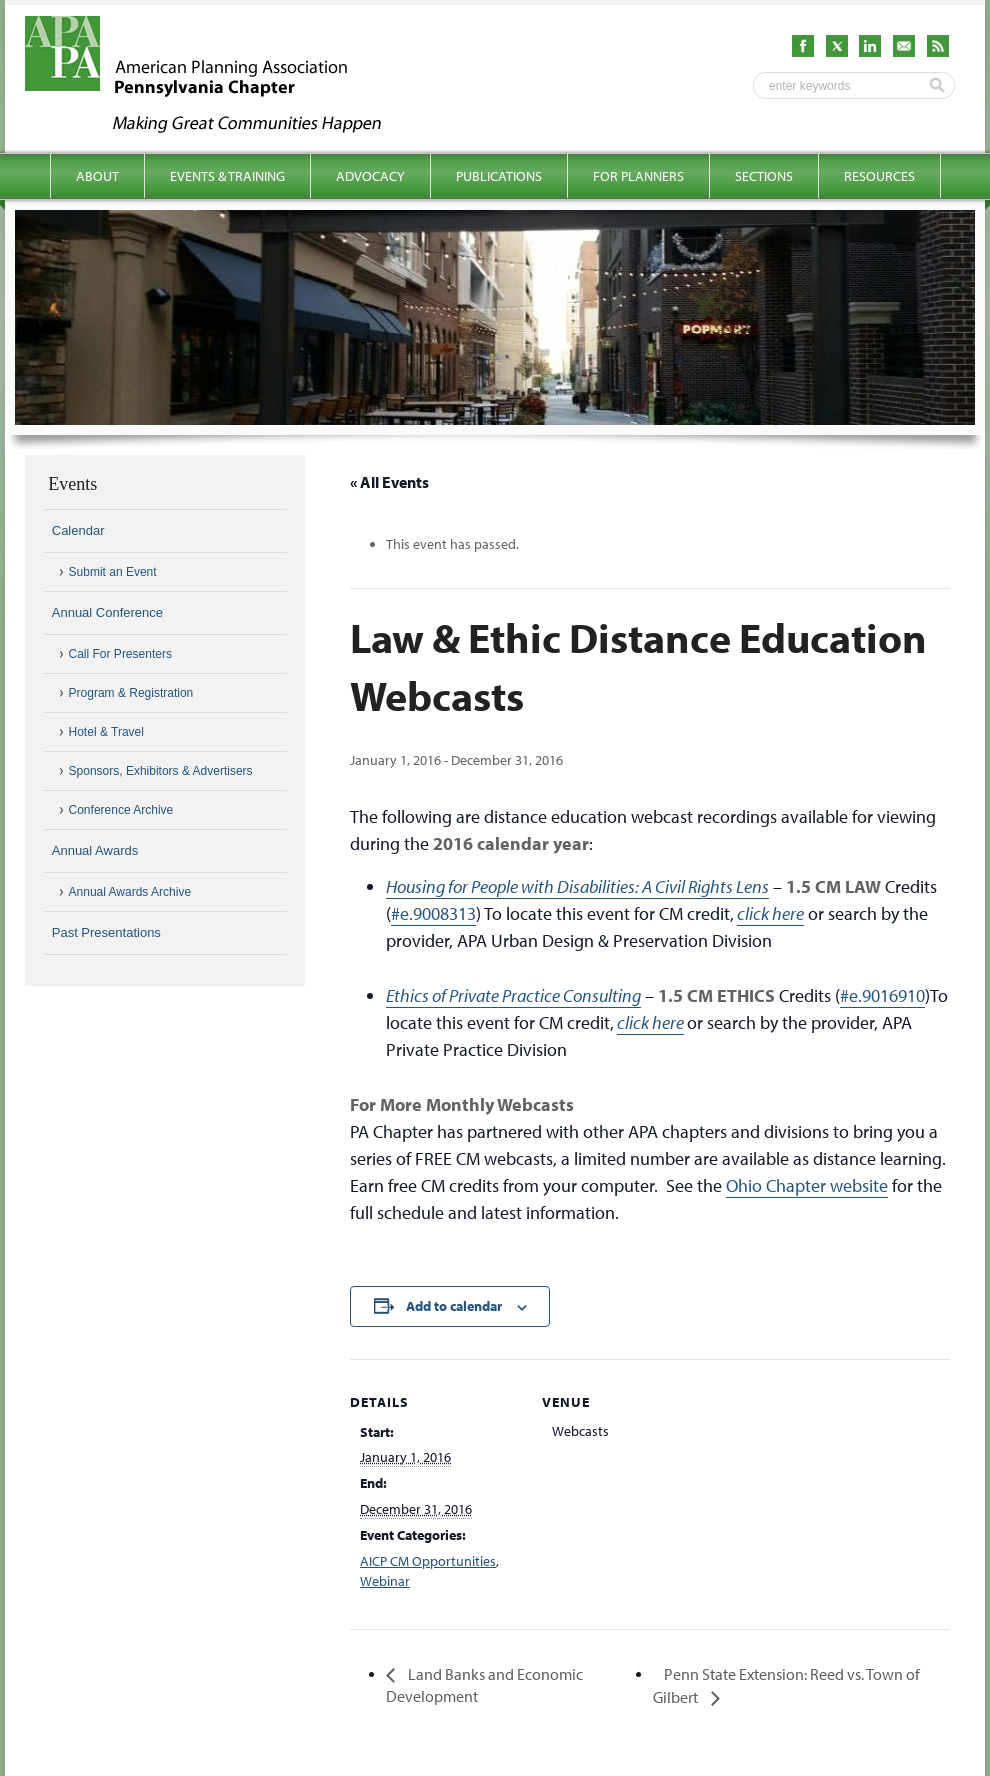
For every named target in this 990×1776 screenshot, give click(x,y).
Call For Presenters (120, 654)
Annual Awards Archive (130, 892)
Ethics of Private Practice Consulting (513, 995)
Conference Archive (121, 810)
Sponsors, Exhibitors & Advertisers (161, 771)
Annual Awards (95, 850)
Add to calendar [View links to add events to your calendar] (454, 1306)
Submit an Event (113, 572)
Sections (764, 176)
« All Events (389, 482)
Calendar (78, 530)
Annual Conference (107, 612)
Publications (499, 176)
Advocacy (370, 176)
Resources (879, 176)
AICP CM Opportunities (428, 1561)
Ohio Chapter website (807, 1185)
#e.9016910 (882, 995)
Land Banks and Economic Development (484, 1685)
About (97, 176)
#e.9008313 (433, 913)
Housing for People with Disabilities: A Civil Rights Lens (577, 886)
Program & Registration (131, 693)
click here (770, 913)
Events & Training (227, 176)
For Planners (638, 176)
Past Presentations (106, 932)
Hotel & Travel (106, 732)
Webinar (385, 1581)
